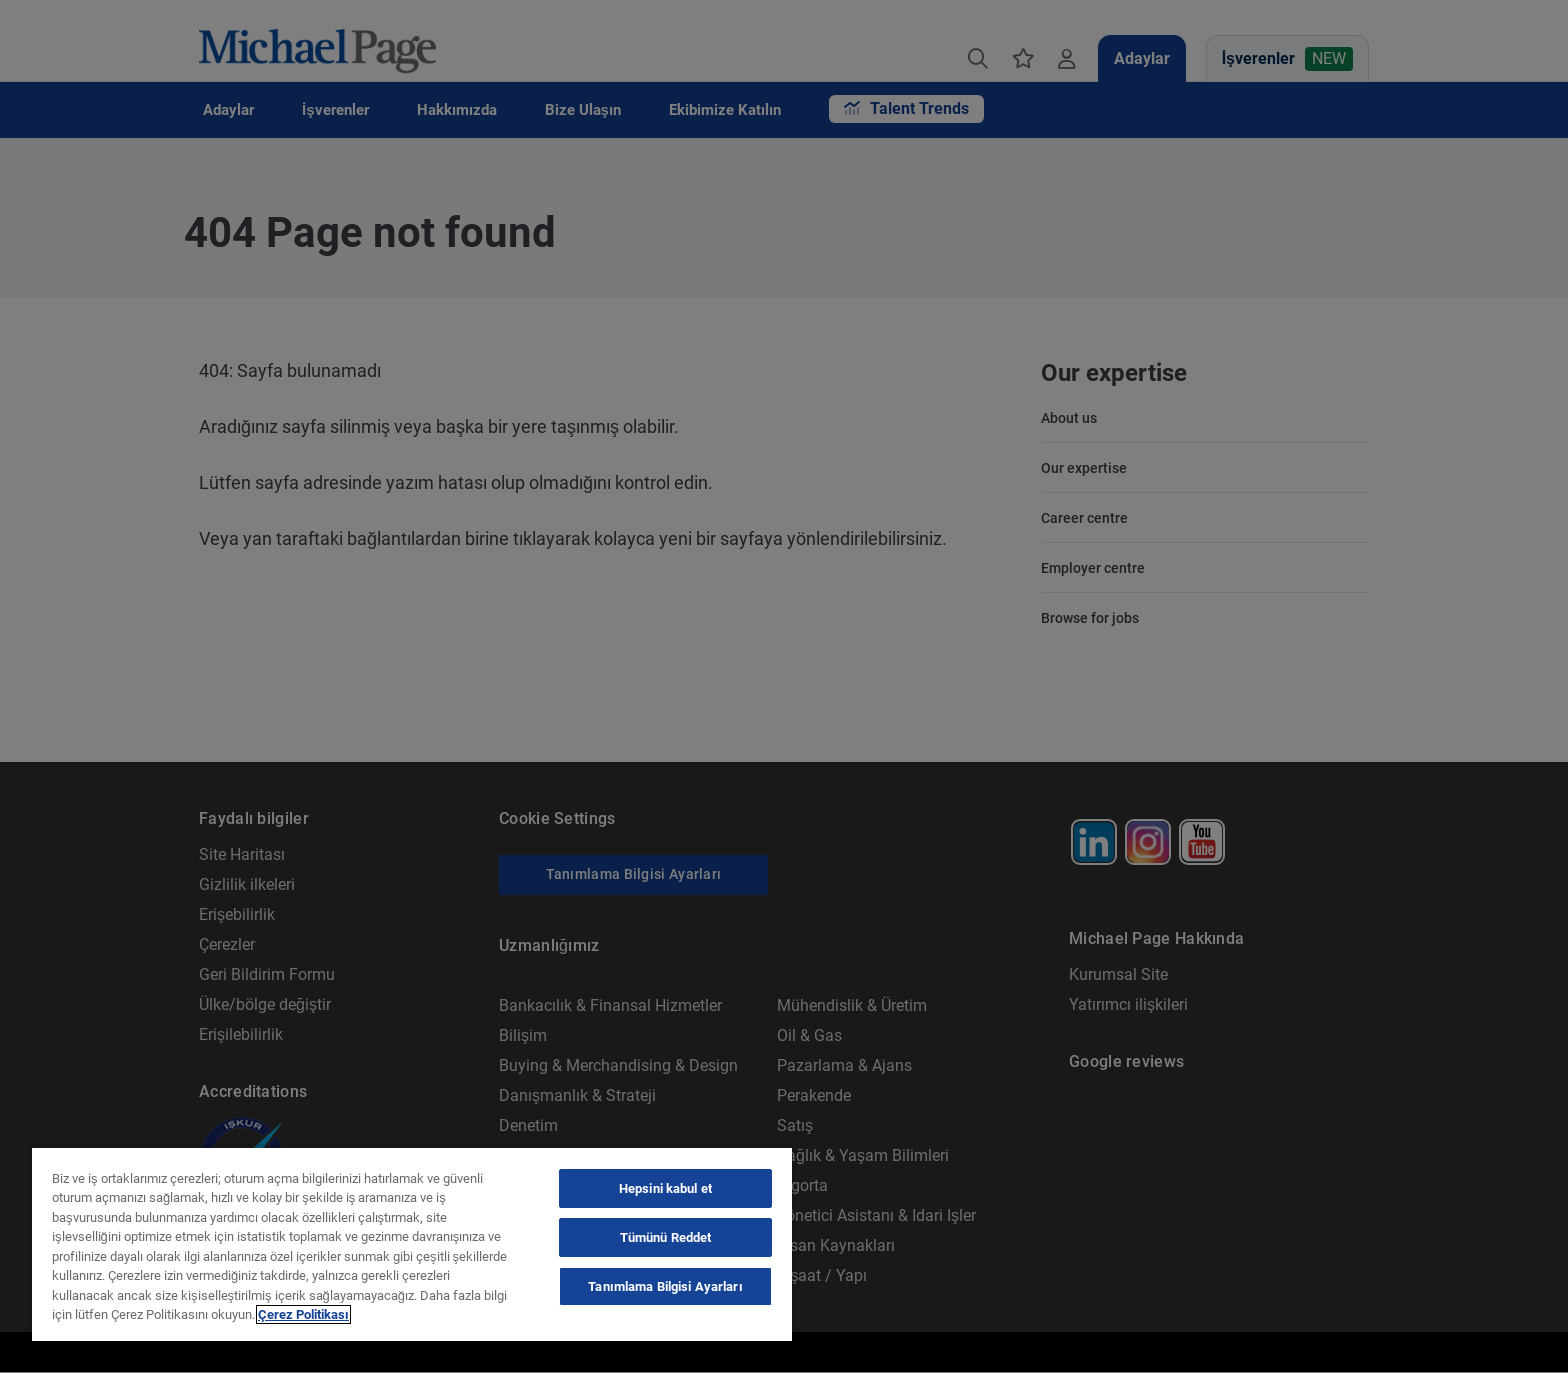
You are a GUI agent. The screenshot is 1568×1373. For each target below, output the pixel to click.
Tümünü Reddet (666, 1237)
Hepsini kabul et (665, 1188)
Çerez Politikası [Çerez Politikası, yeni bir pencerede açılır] (303, 1314)
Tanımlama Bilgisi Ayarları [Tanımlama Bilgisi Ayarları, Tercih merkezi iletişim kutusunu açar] (665, 1286)
